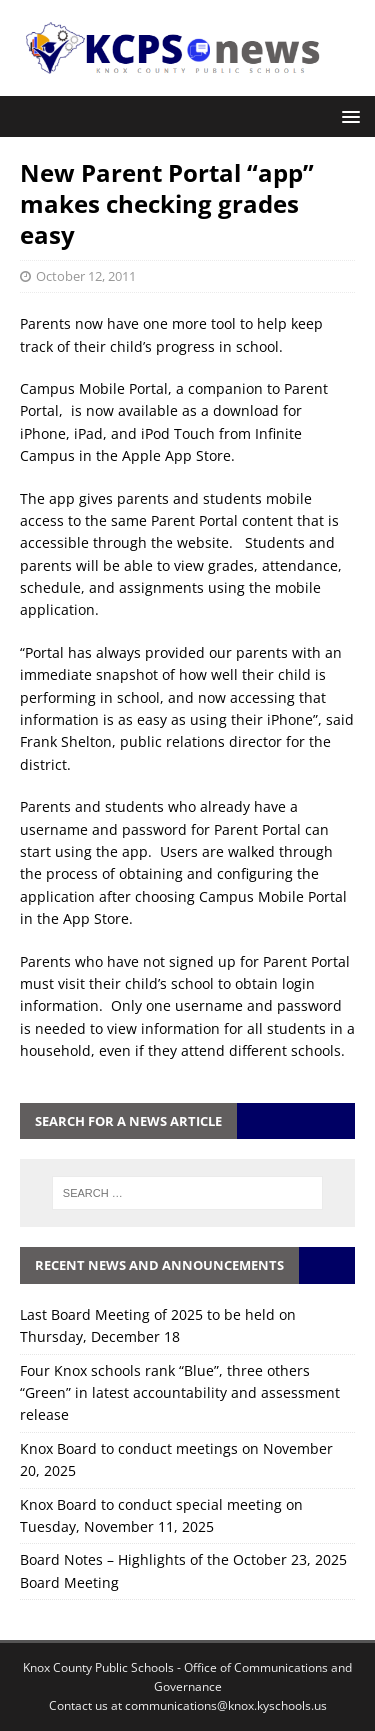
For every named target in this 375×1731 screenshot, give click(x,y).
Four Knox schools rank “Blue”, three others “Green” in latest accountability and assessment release (180, 1393)
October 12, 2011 (86, 276)
